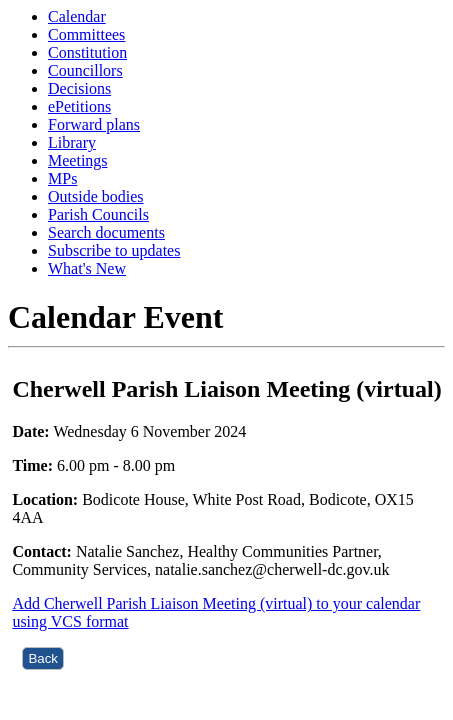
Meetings (78, 160)
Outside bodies (96, 196)
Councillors (85, 70)
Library (72, 142)
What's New (87, 268)
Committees (86, 34)
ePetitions (79, 106)
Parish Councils (98, 214)
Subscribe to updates (114, 250)
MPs (62, 178)
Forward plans (94, 124)
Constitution (87, 52)
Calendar (77, 16)
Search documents (106, 232)
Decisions (79, 88)
